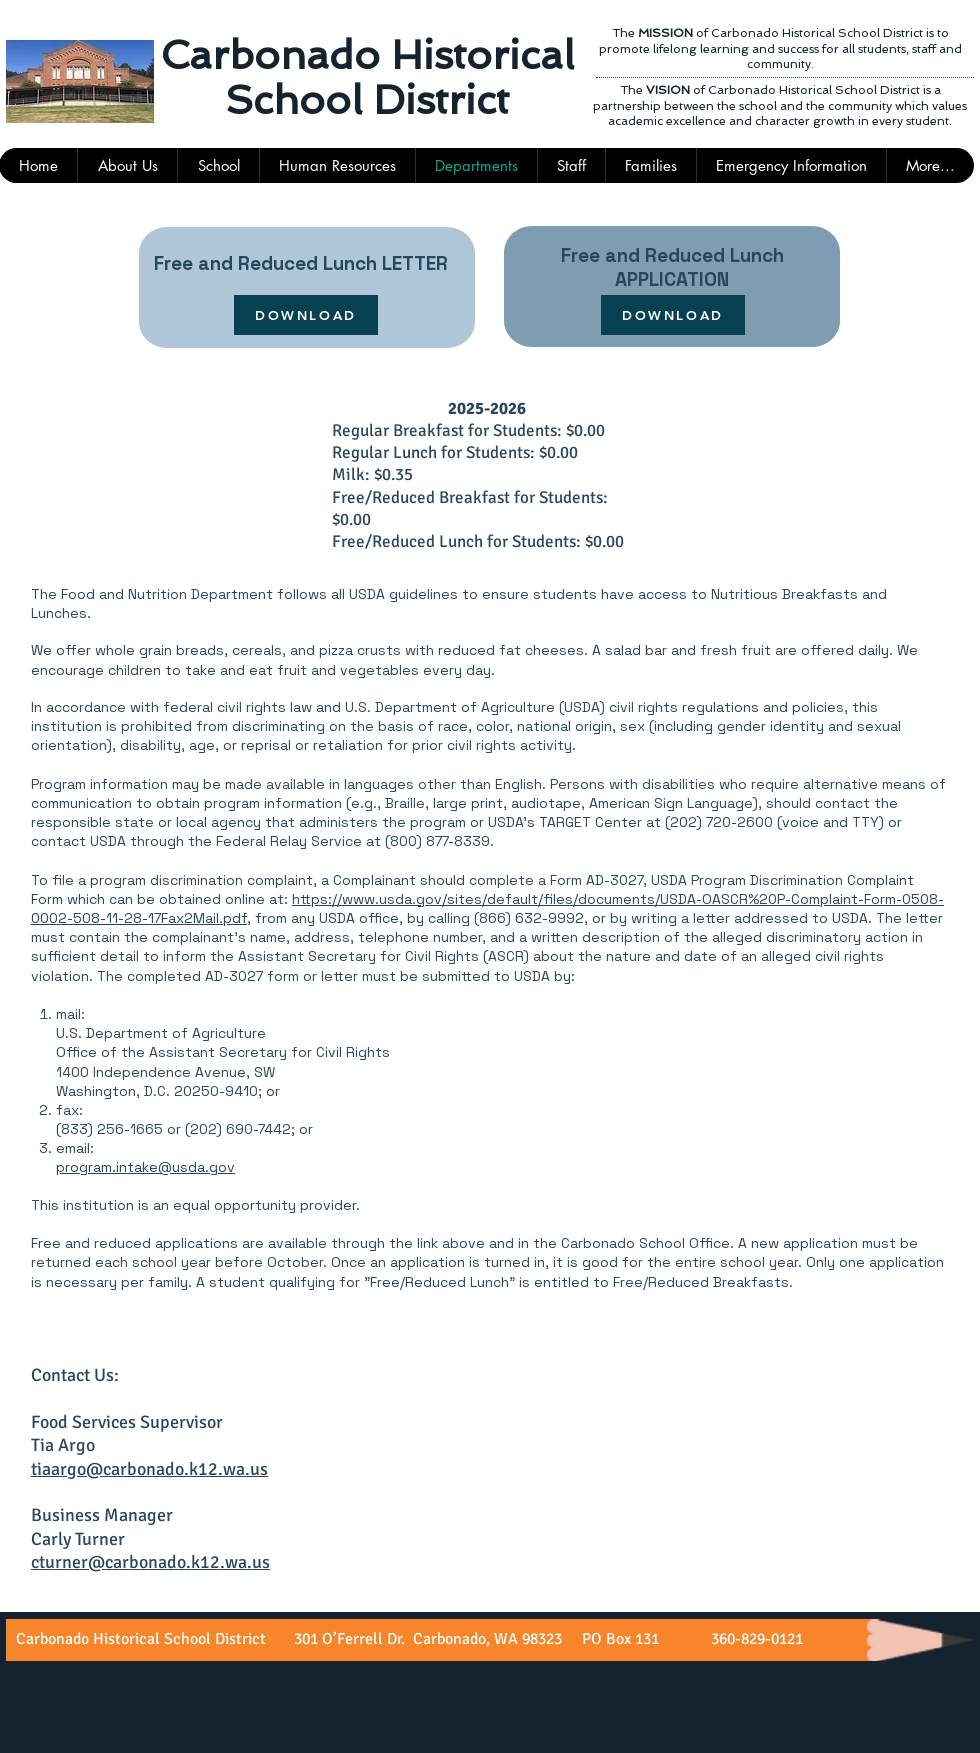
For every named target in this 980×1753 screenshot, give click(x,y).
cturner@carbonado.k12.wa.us (150, 1562)
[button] (571, 165)
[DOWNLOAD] (306, 315)
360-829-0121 (755, 1639)
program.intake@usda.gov (145, 1167)
